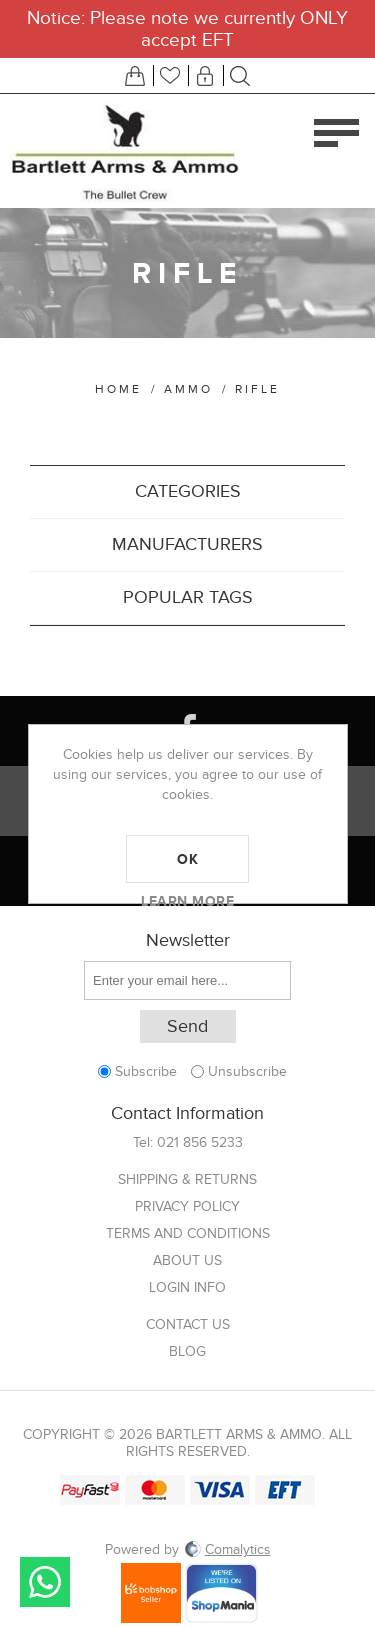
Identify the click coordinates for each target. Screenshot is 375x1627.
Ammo (188, 389)
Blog (187, 1351)
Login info (187, 1287)
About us (187, 1260)
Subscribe (146, 1071)
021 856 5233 (200, 1142)
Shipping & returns (187, 1179)
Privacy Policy (187, 1206)
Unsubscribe (247, 1071)
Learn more (187, 901)
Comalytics (227, 1549)
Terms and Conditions (188, 1233)
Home (118, 389)
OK (187, 859)
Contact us (188, 1324)
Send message (45, 1582)
